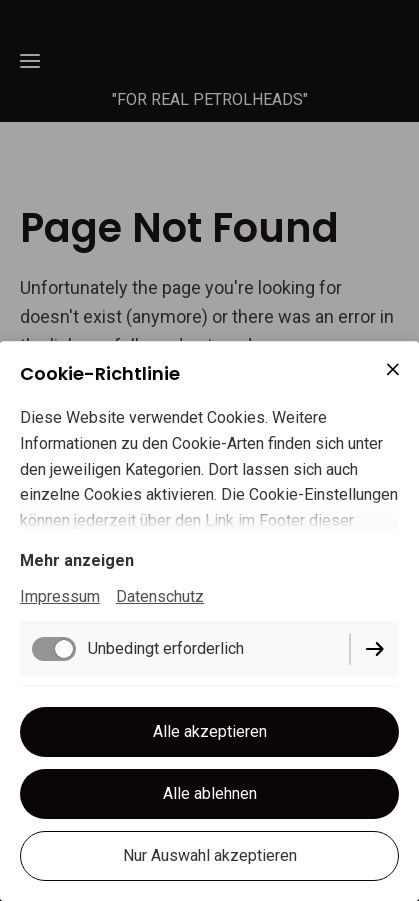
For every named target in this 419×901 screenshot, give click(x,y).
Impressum (60, 596)
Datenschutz (160, 596)
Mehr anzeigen (77, 560)
